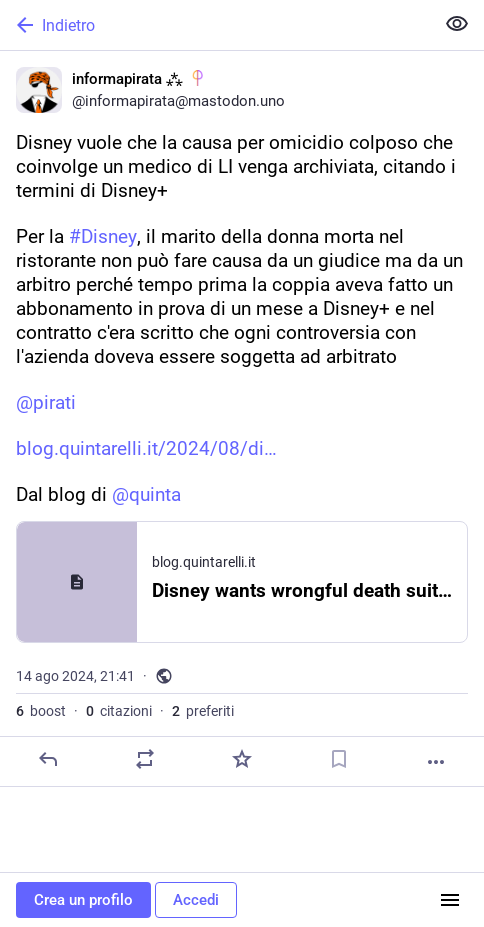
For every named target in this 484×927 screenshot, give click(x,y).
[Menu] (450, 900)
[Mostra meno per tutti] (457, 24)
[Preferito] (242, 759)
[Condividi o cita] (145, 759)
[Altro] (436, 762)
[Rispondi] (48, 759)
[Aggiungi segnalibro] (339, 759)
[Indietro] (215, 25)
